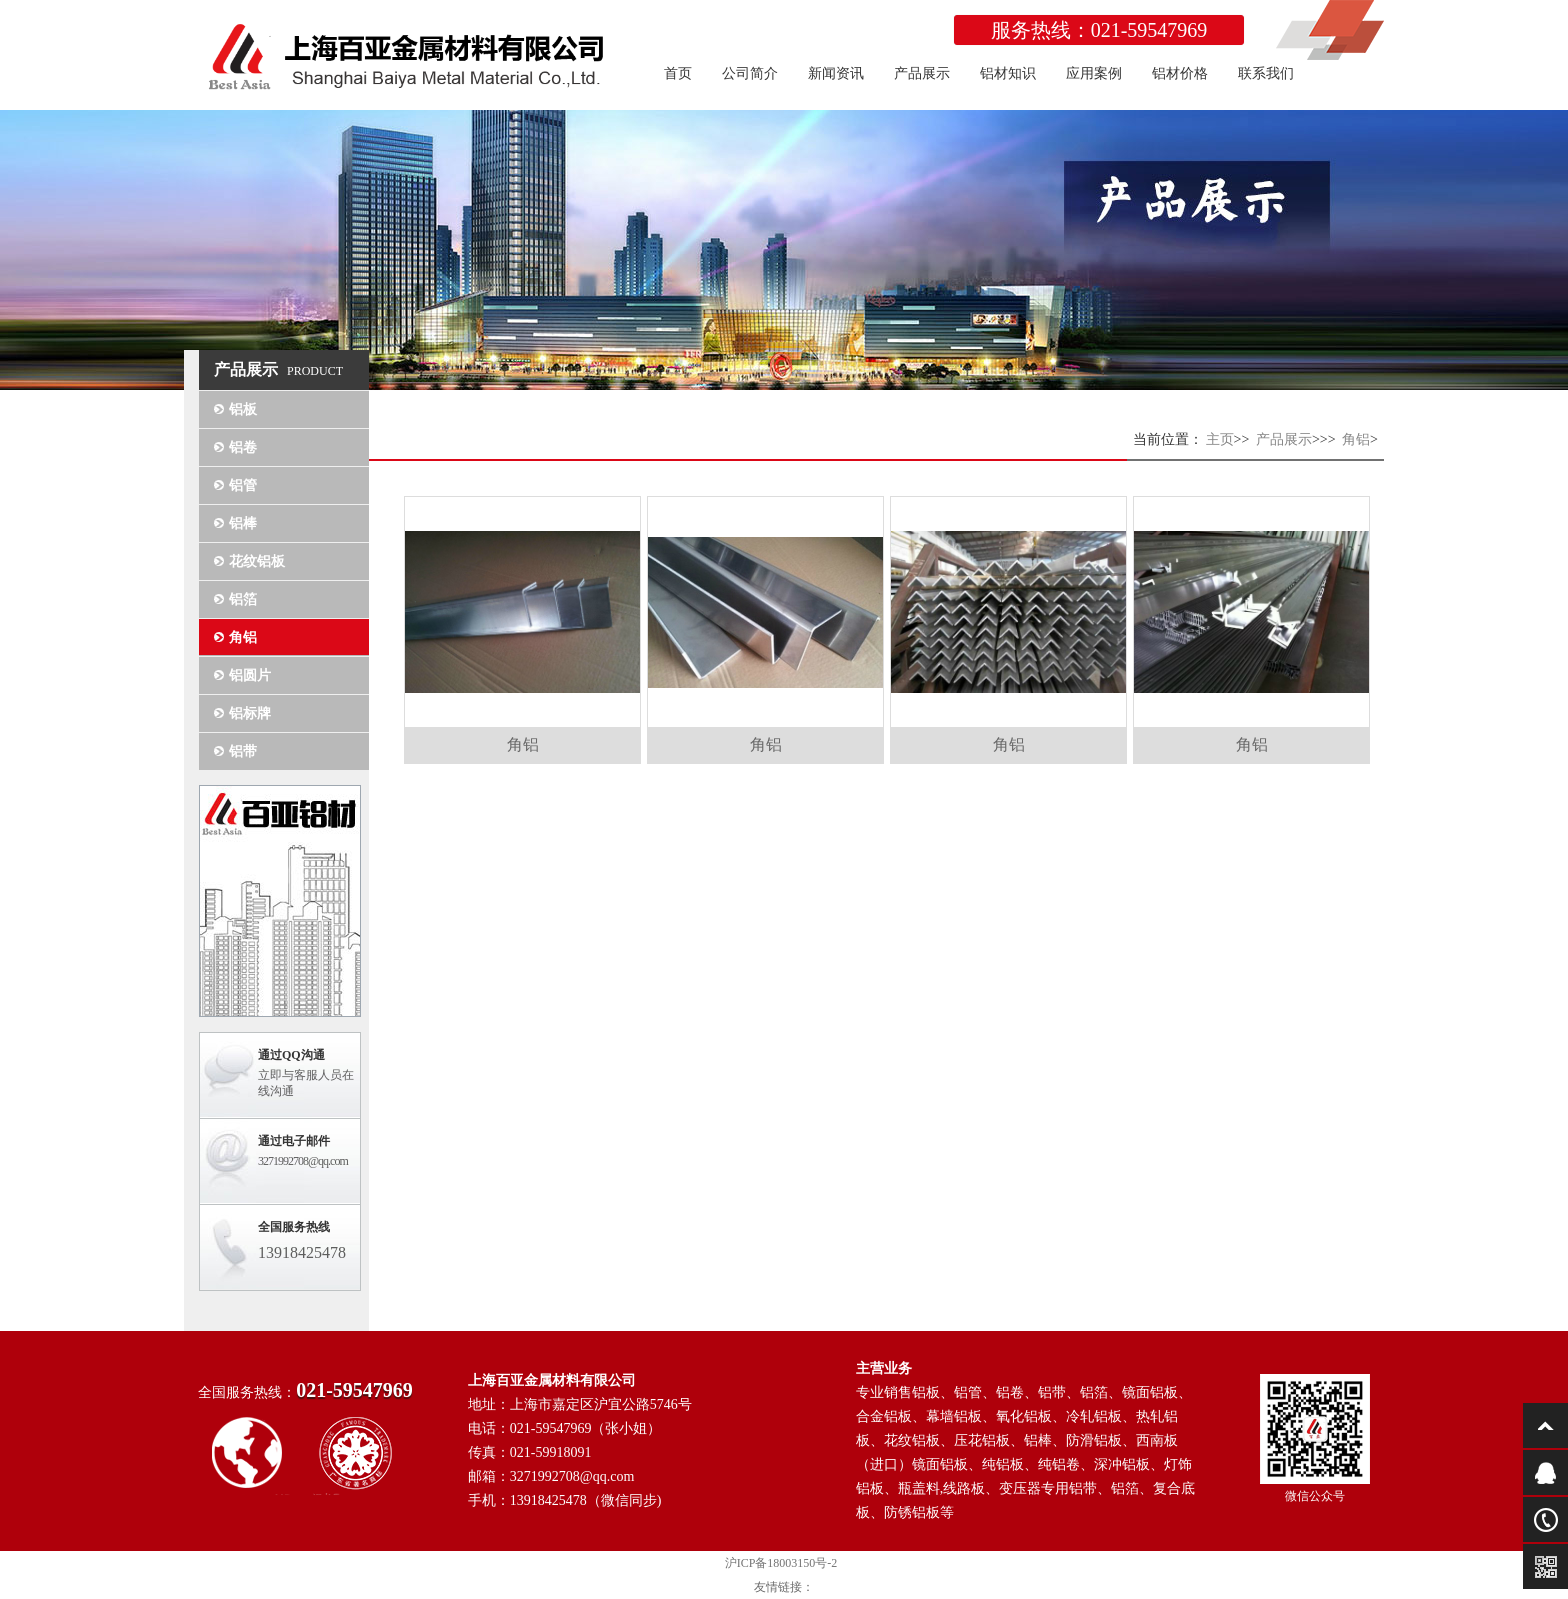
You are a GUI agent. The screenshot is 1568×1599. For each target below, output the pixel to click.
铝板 (243, 409)
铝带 (243, 751)
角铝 (243, 637)
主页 (1220, 439)
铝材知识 (1008, 73)
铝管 (243, 485)
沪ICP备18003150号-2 (781, 1563)
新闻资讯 (836, 73)
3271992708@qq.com (303, 1161)
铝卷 (243, 447)
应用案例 (1094, 73)
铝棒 (243, 523)
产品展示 (922, 73)
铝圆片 (250, 675)
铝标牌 (250, 713)
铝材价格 (1180, 73)
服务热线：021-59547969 (1099, 30)
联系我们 (1266, 73)
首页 (678, 73)
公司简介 (750, 73)
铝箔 (243, 599)
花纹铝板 (257, 561)
